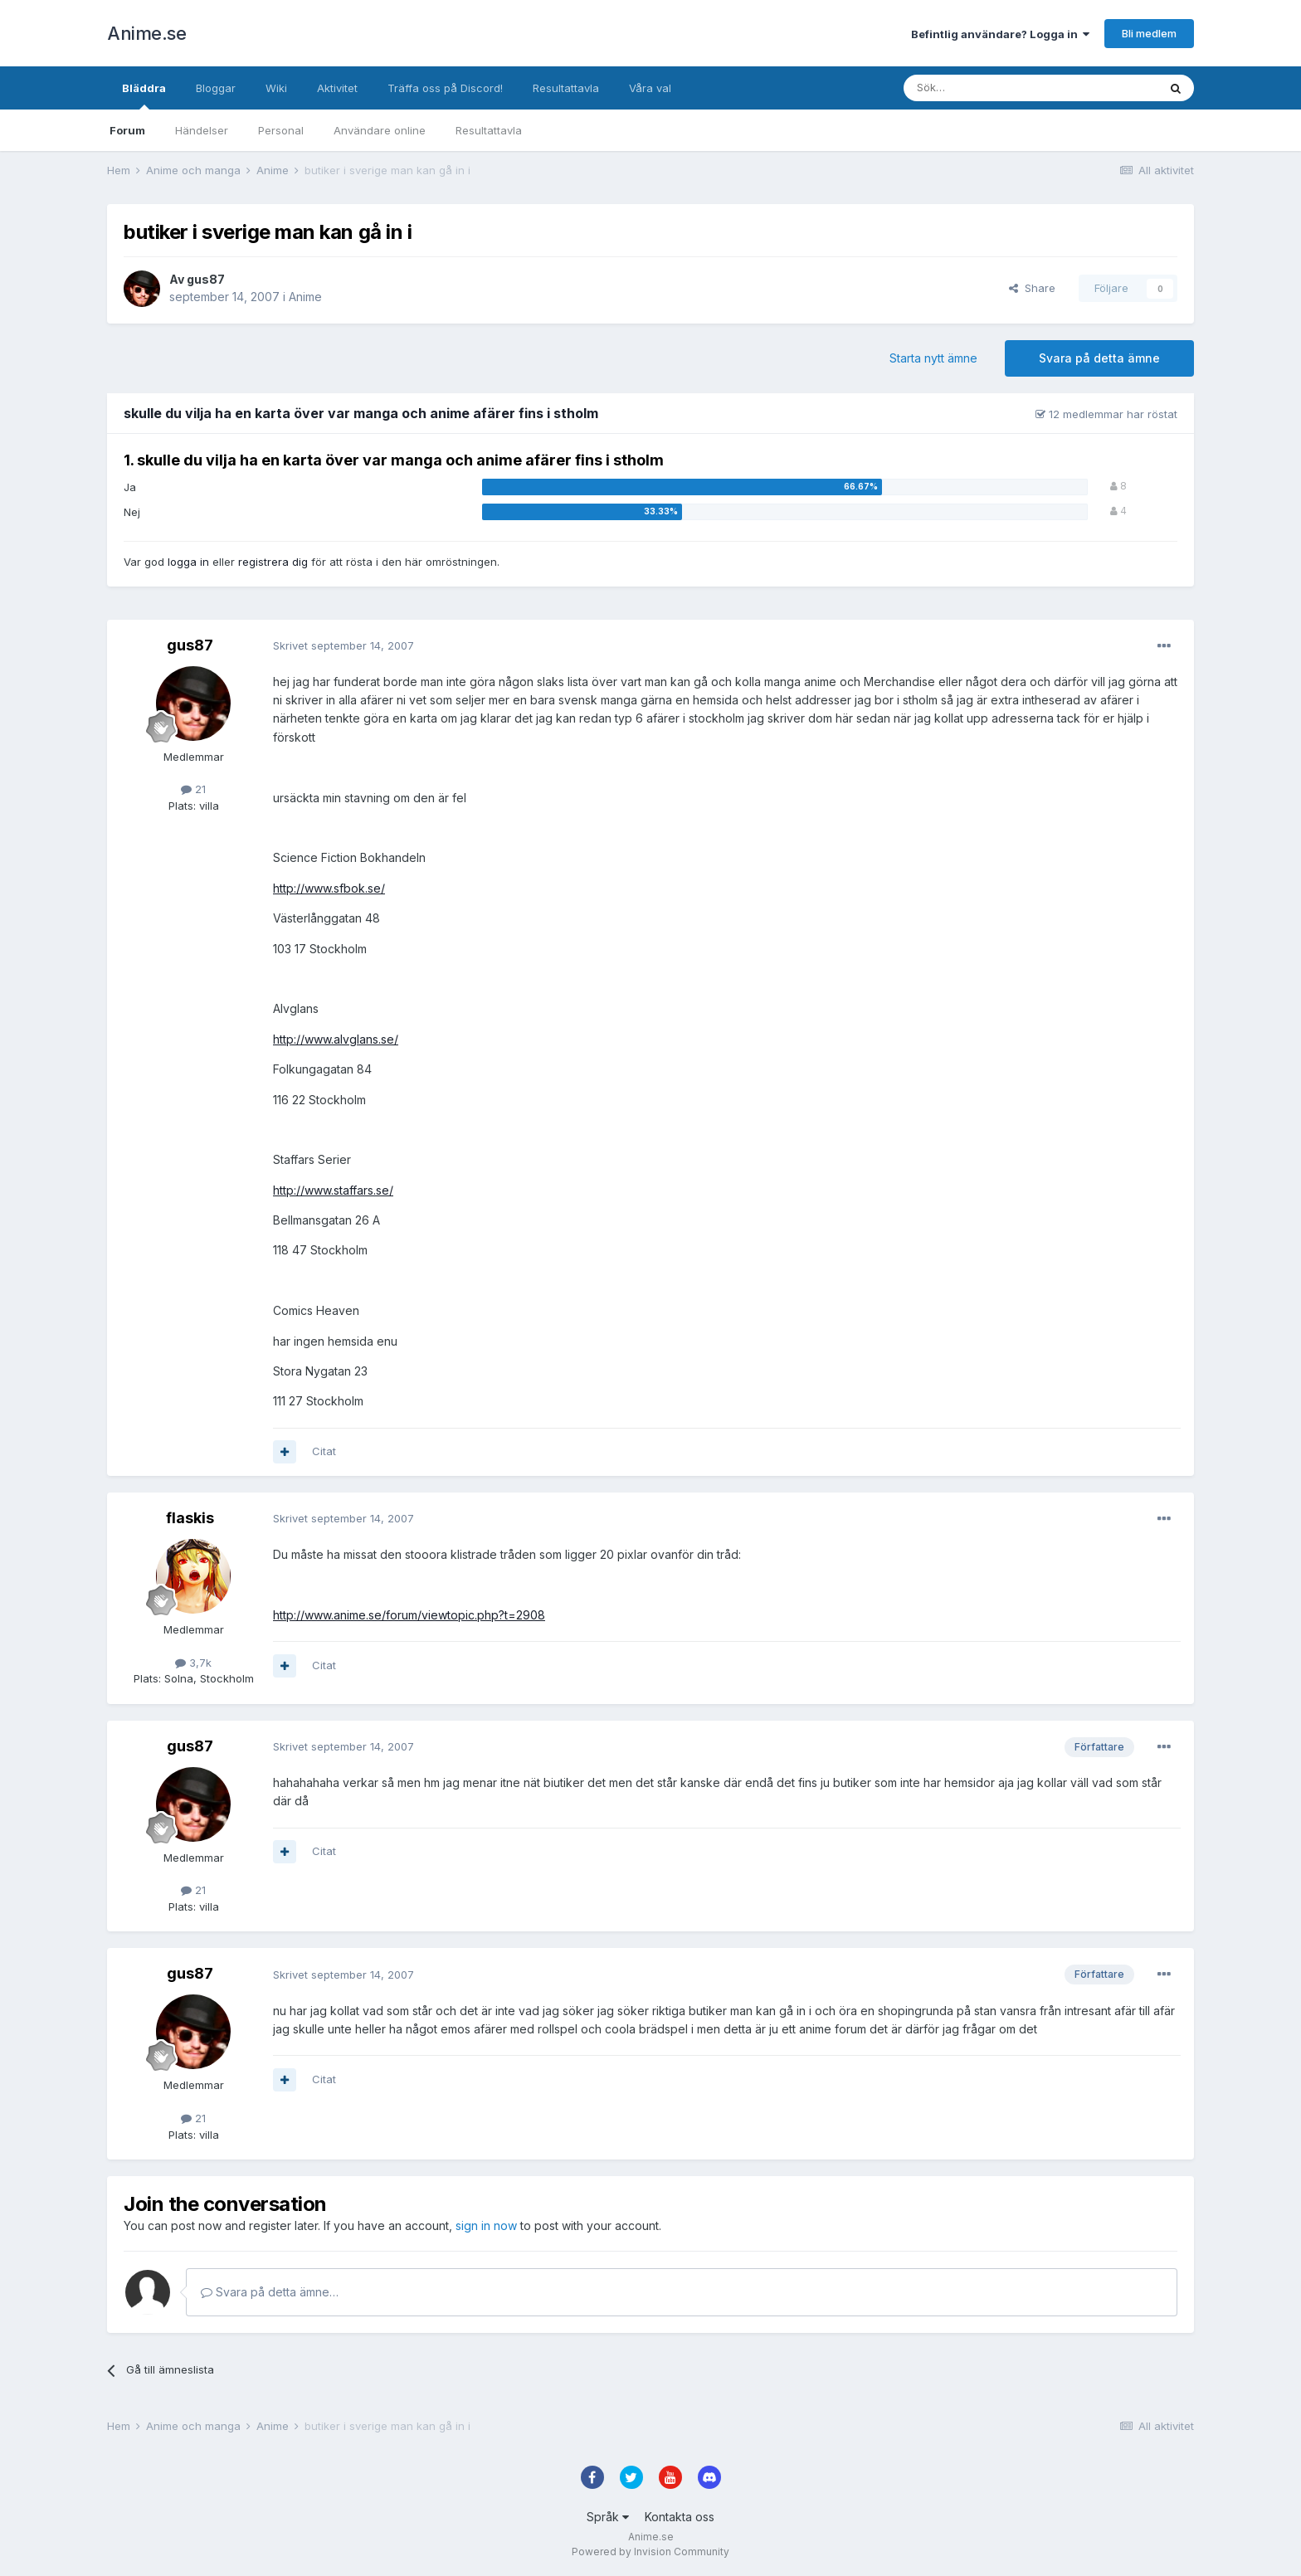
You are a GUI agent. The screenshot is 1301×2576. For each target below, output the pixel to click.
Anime (305, 297)
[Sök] (986, 88)
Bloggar (216, 88)
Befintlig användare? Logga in (1000, 34)
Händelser (201, 130)
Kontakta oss (679, 2517)
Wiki (276, 88)
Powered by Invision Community (650, 2551)
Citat (324, 1451)
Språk (608, 2517)
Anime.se (146, 33)
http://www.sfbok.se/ (329, 888)
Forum (127, 130)
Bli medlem (1149, 33)
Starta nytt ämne (933, 358)
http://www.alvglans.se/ (335, 1039)
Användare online (380, 130)
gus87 (206, 279)
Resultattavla (489, 130)
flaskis (190, 1518)
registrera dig (273, 561)
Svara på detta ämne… (270, 2292)
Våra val (650, 88)
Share (1032, 288)
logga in (188, 561)
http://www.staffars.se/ (333, 1190)
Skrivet (343, 645)
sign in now (486, 2225)
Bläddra (144, 95)
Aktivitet (337, 88)
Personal (281, 130)
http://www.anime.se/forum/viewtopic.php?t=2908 (409, 1615)
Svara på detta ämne (1099, 358)
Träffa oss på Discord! (445, 88)
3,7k (193, 1662)
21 (193, 789)
